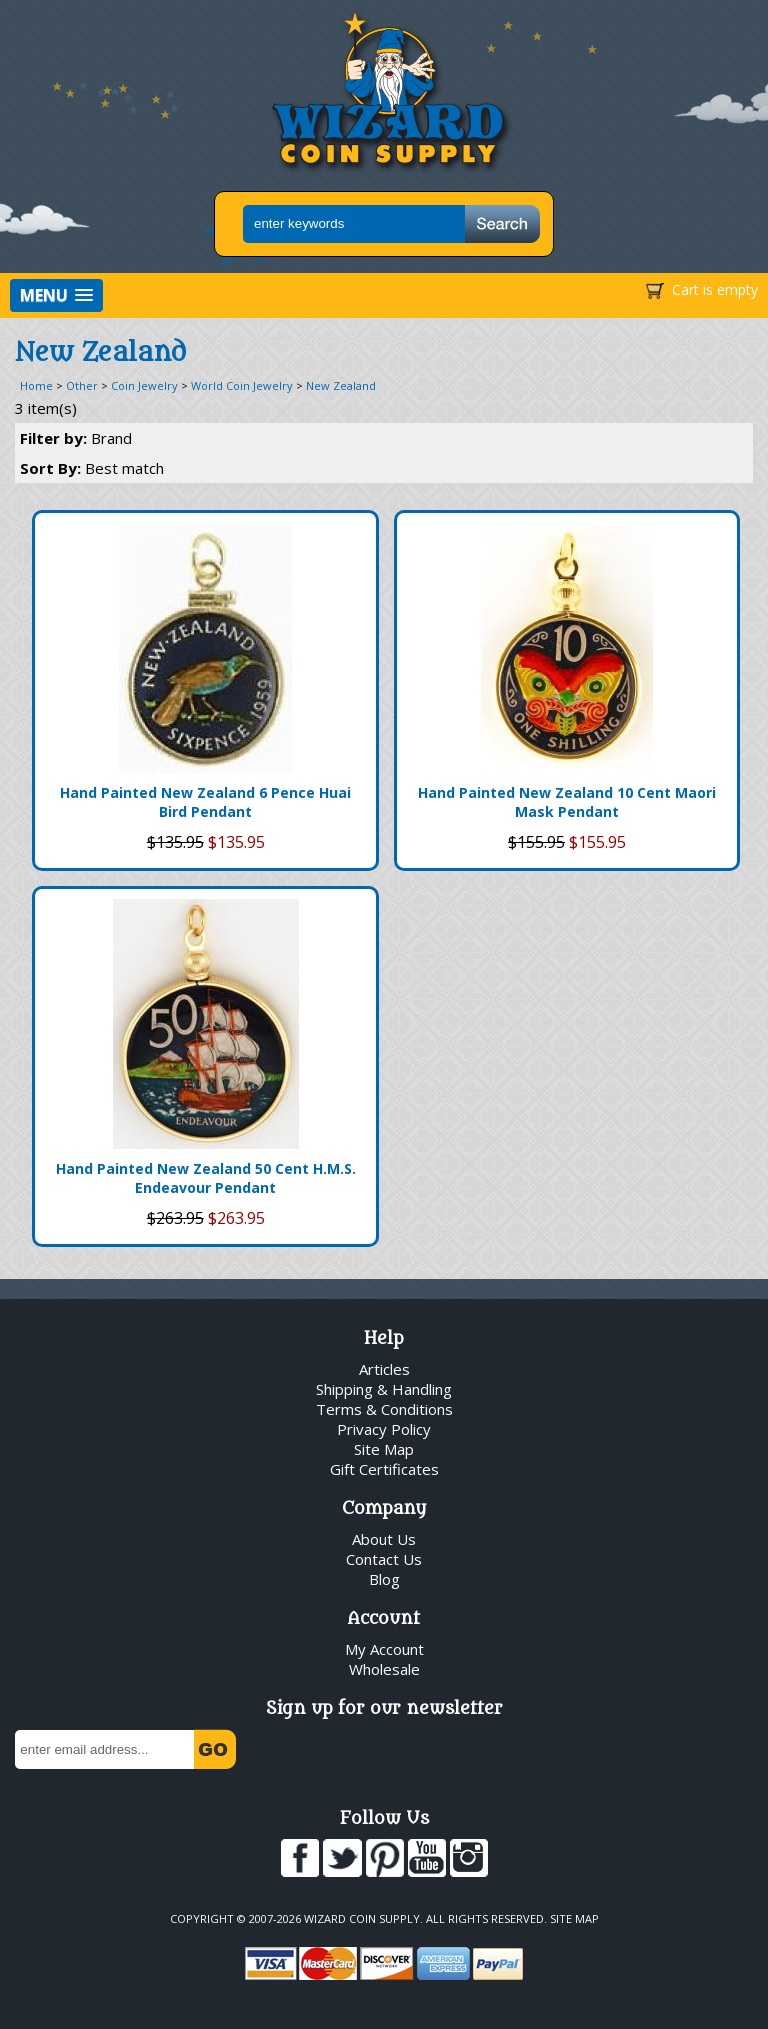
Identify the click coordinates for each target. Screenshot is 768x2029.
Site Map (384, 1449)
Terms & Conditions (384, 1409)
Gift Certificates (384, 1469)
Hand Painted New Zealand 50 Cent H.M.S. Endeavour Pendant (206, 1178)
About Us (384, 1539)
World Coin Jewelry (242, 385)
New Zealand (341, 385)
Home (36, 385)
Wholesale (384, 1669)
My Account (384, 1649)
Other (82, 385)
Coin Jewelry (144, 385)
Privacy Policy (384, 1429)
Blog (384, 1579)
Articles (384, 1369)
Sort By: (92, 468)
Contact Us (384, 1559)
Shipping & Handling (384, 1389)
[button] (56, 295)
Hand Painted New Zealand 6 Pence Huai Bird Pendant (205, 802)
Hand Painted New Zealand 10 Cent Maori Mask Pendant (567, 802)
